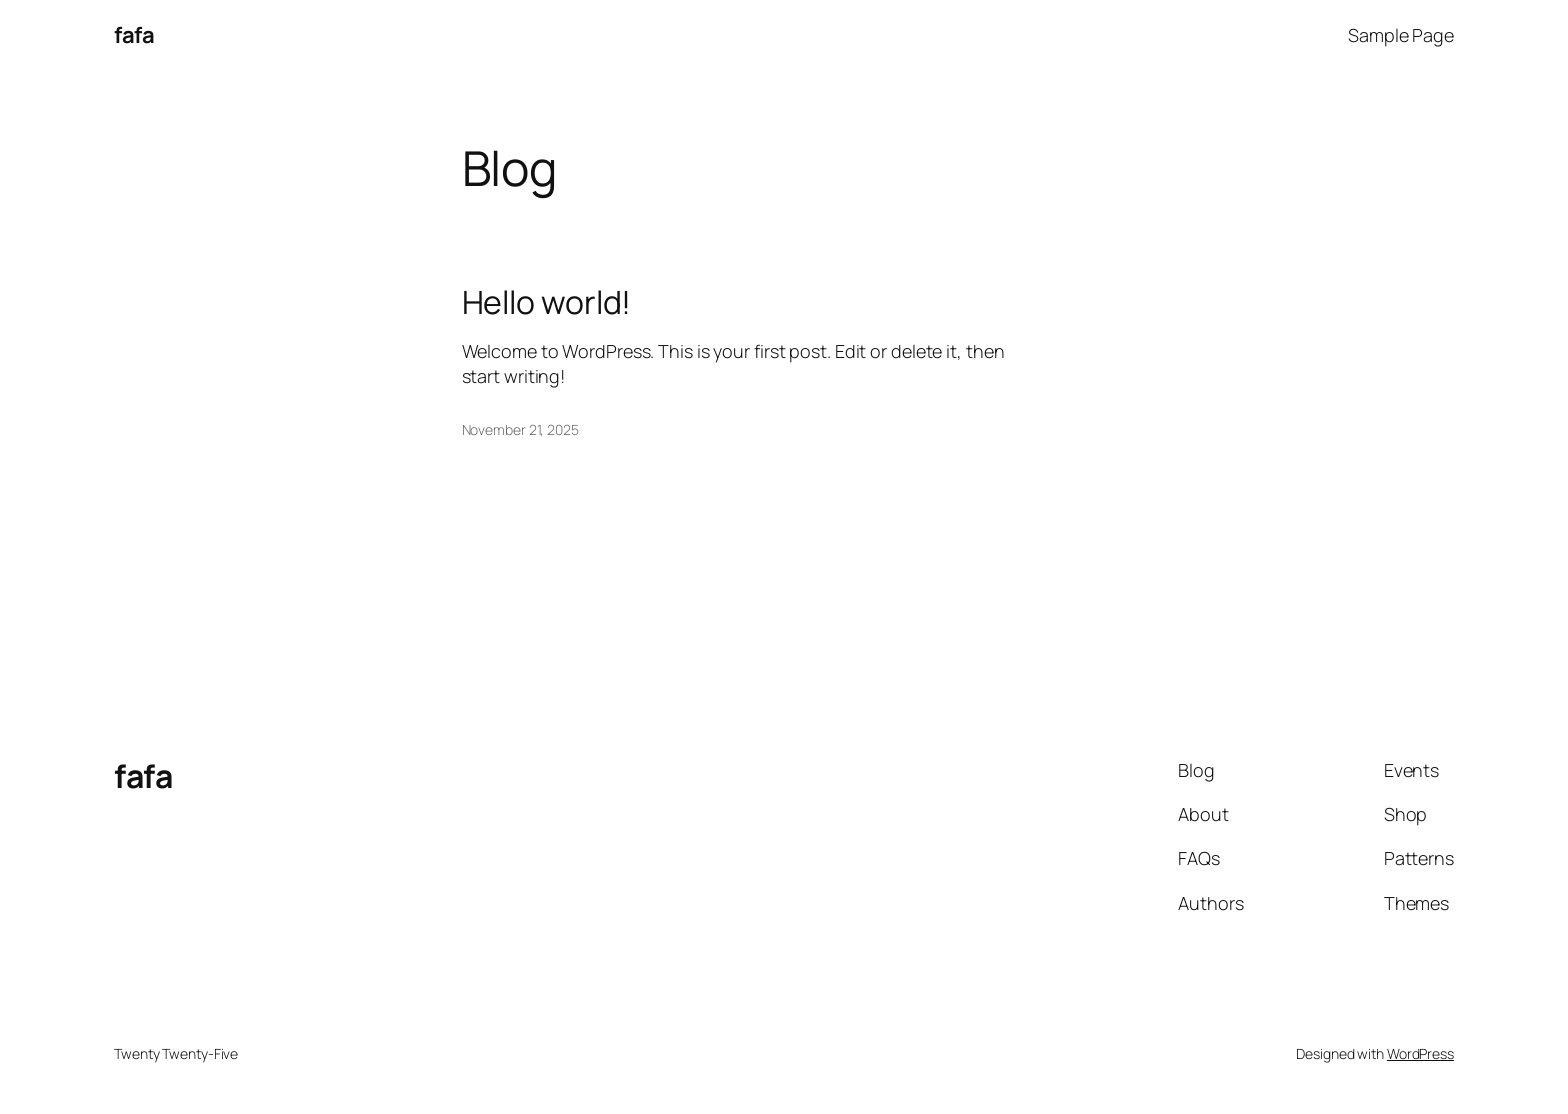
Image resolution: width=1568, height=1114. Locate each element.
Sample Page (1401, 35)
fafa (134, 35)
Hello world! (547, 302)
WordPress (1420, 1053)
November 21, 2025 (520, 429)
